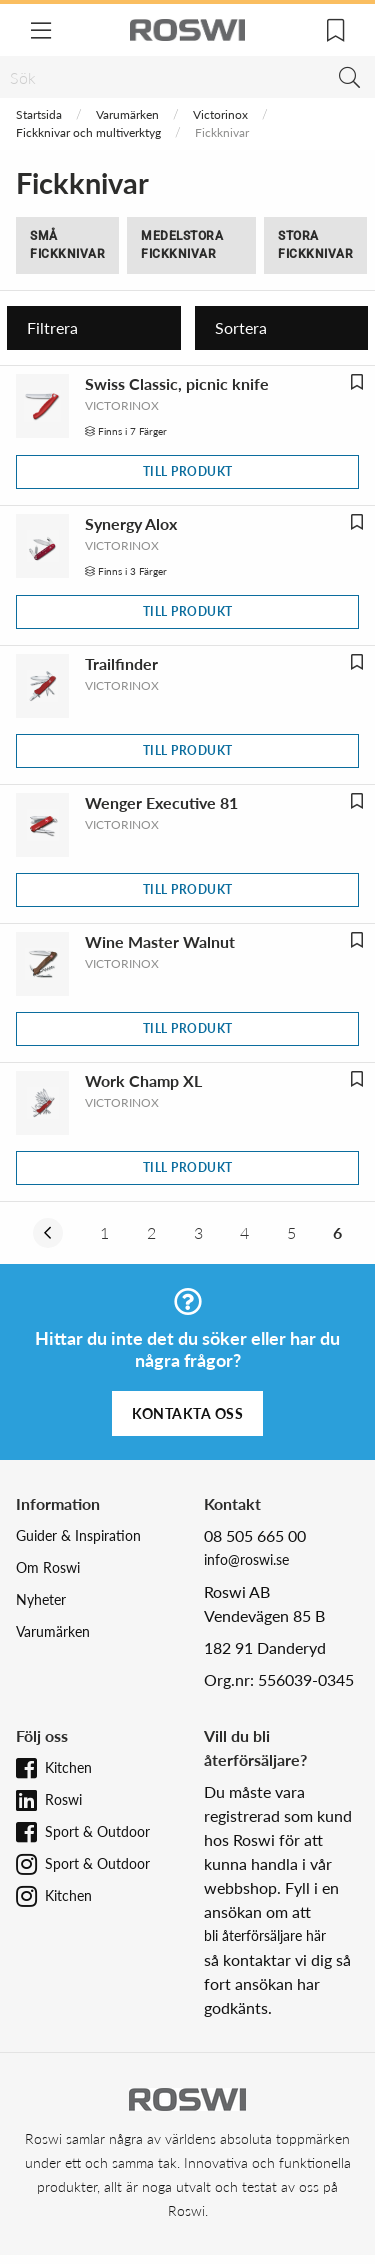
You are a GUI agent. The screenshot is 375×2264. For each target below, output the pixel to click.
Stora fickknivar (315, 245)
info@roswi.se (246, 1559)
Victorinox (220, 114)
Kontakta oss (187, 1413)
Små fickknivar (67, 245)
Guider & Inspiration (78, 1535)
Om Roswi (48, 1567)
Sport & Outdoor (97, 1831)
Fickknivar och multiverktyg (88, 132)
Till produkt (188, 471)
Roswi (63, 1799)
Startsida (39, 114)
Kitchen (68, 1767)
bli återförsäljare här (265, 1935)
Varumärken (127, 114)
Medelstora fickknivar (182, 245)
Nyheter (41, 1599)
